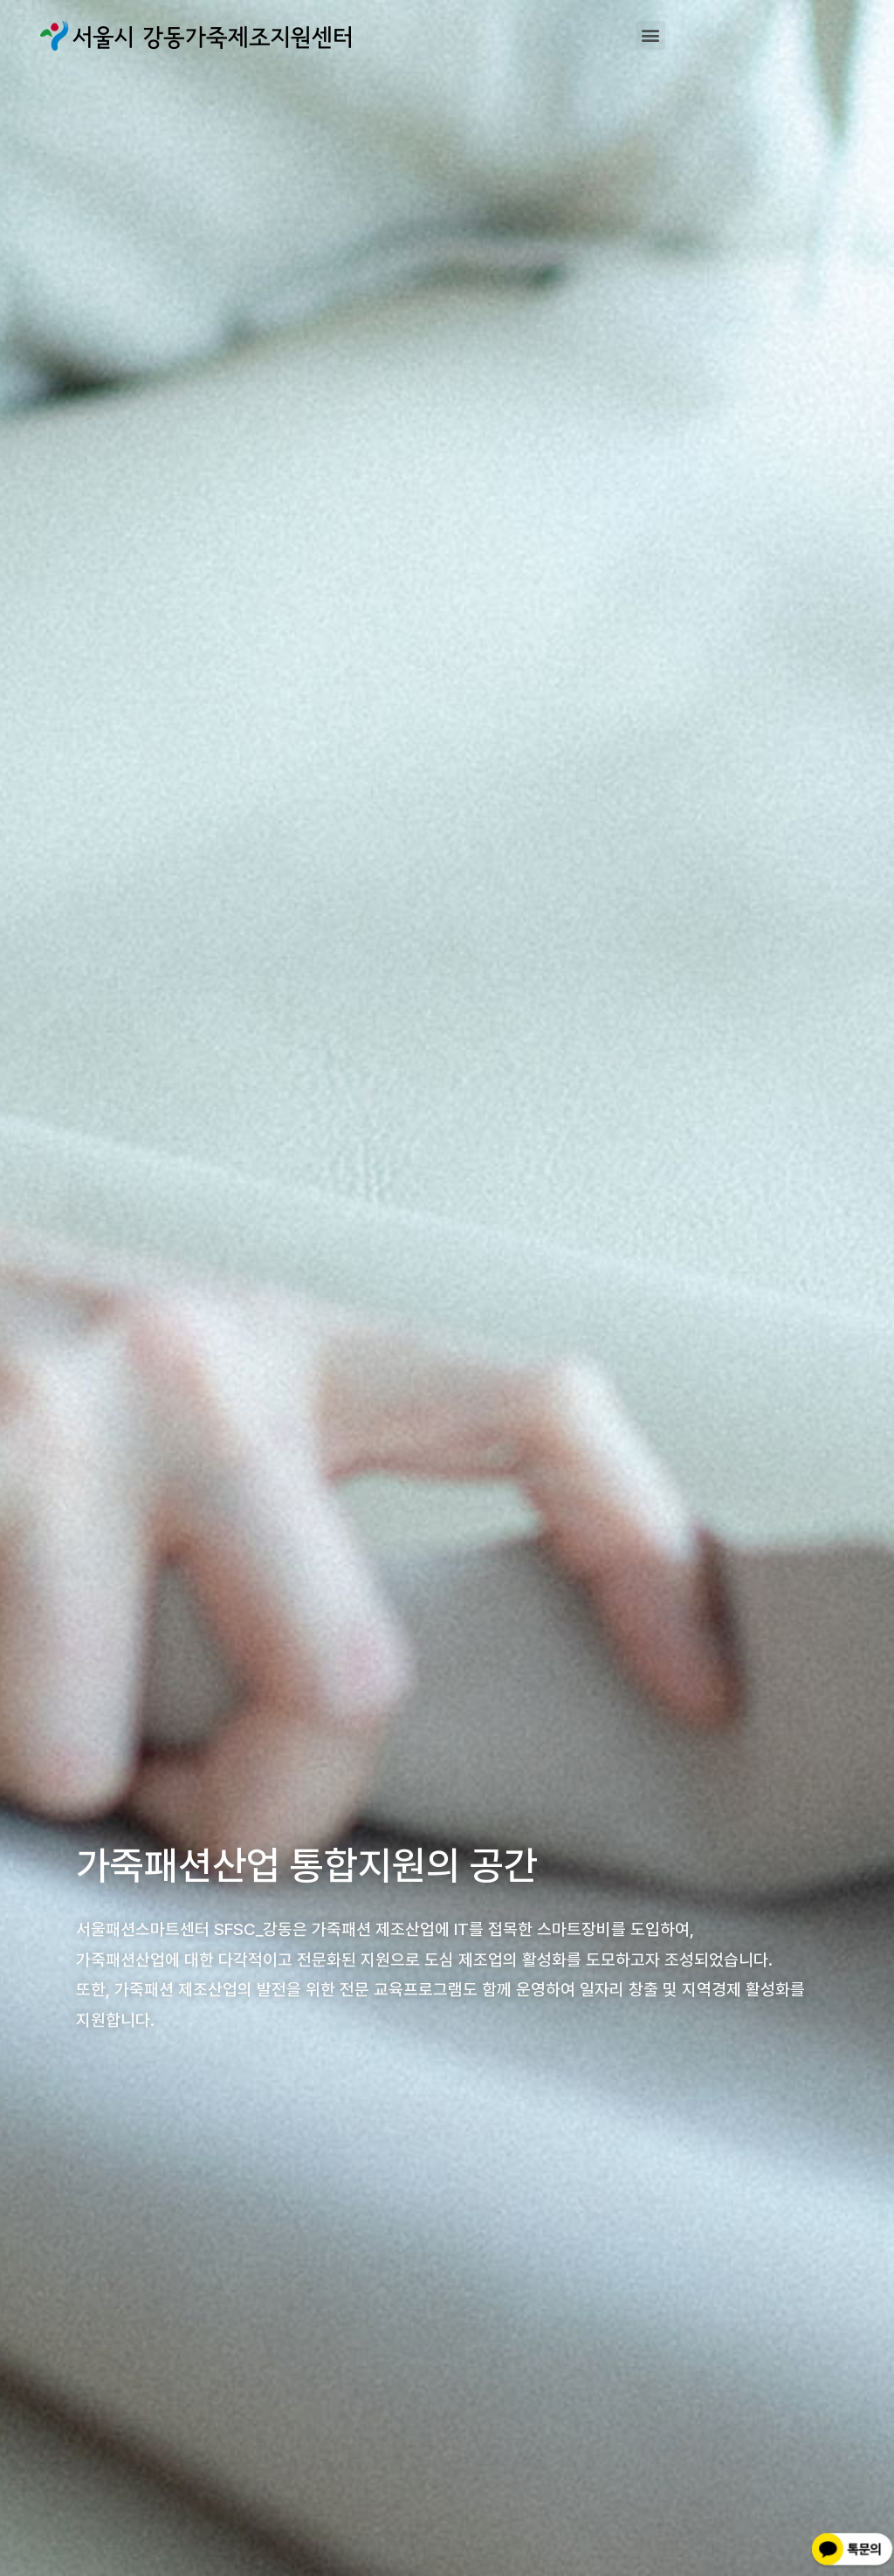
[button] (650, 35)
